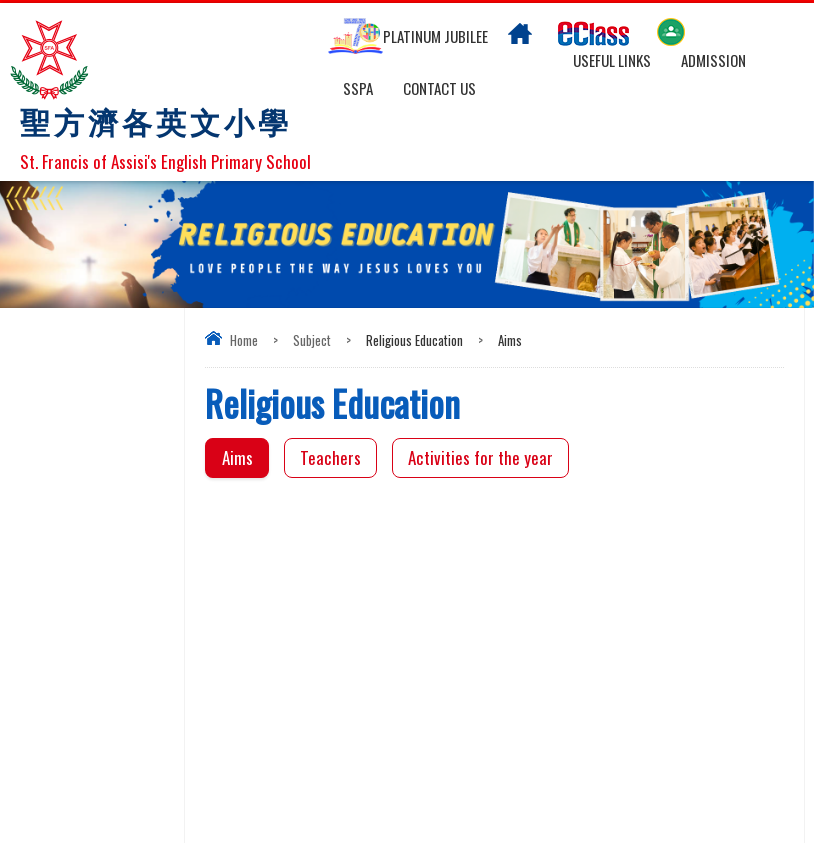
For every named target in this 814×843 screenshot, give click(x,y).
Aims (237, 457)
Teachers (330, 457)
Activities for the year (480, 457)
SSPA (358, 88)
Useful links (612, 60)
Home (244, 340)
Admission (713, 60)
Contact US (439, 88)
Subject (312, 340)
